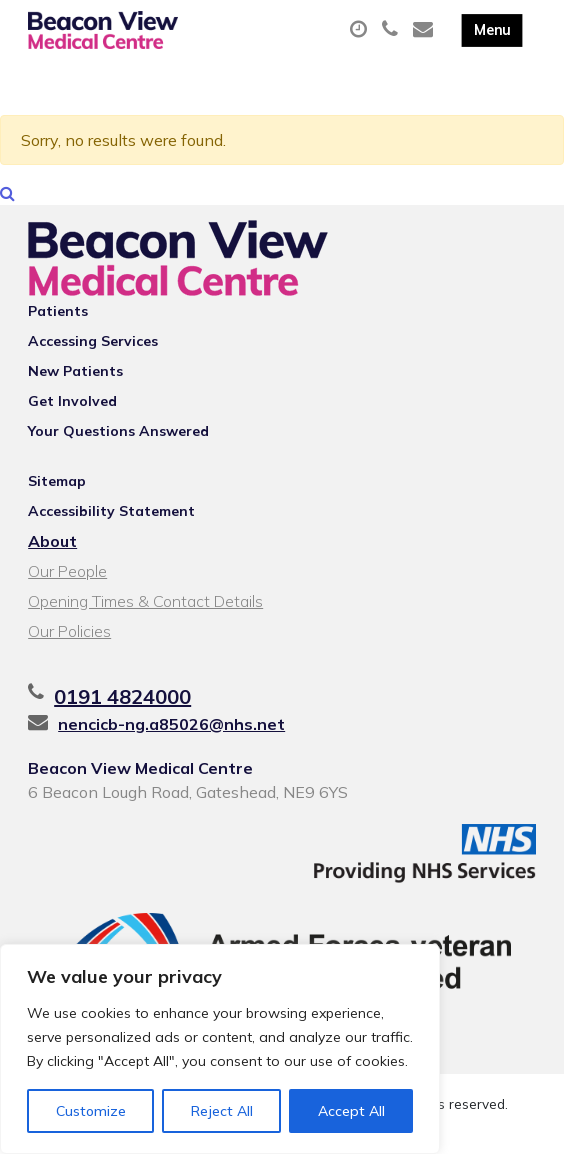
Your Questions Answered (118, 431)
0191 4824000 (122, 696)
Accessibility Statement (111, 511)
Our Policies (69, 631)
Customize (91, 1111)
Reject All (222, 1111)
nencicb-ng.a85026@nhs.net (171, 724)
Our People (67, 571)
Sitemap (57, 481)
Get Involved (72, 401)
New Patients (75, 371)
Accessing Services (93, 341)
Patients (58, 311)
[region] (220, 1049)
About (52, 541)
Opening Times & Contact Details (145, 601)
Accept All (351, 1111)
